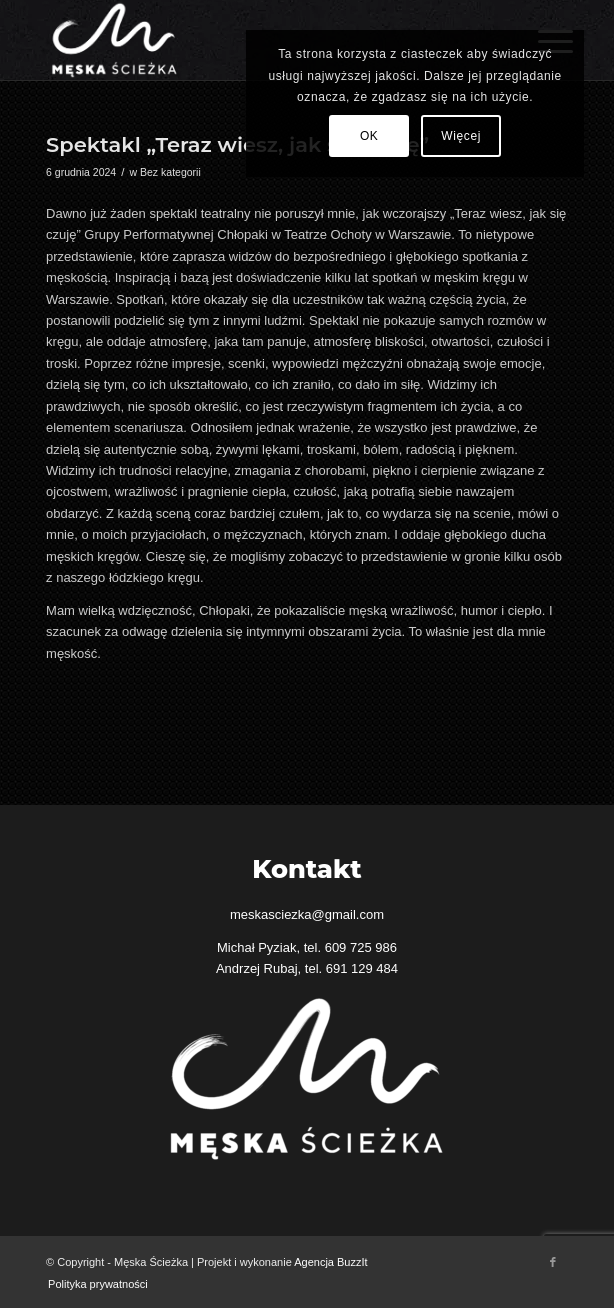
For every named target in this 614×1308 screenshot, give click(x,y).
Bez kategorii (170, 172)
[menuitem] (93, 1284)
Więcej (461, 136)
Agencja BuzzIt (330, 1262)
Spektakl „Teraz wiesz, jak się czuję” (237, 144)
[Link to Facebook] (553, 1262)
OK (369, 136)
